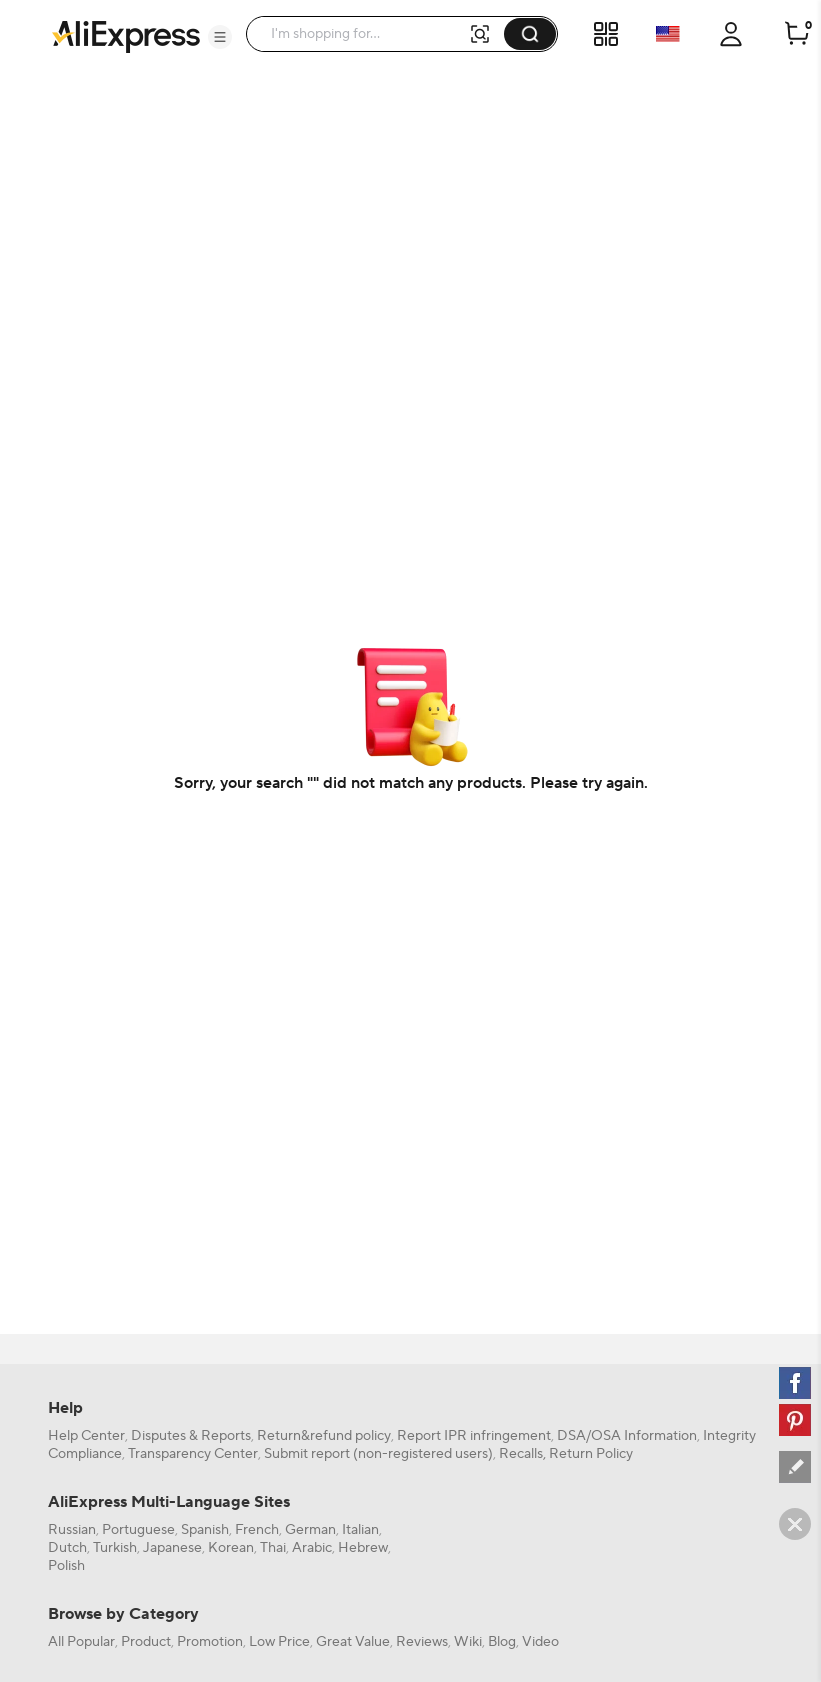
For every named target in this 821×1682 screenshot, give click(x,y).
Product (146, 1642)
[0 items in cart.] (797, 34)
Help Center (86, 1436)
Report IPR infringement (474, 1436)
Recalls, (522, 1454)
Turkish (115, 1548)
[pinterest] (795, 1420)
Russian (72, 1530)
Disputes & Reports (191, 1436)
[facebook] (795, 1383)
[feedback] (795, 1467)
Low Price (279, 1642)
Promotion (210, 1642)
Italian (360, 1530)
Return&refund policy (324, 1436)
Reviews (422, 1642)
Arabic (312, 1548)
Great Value (353, 1642)
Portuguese (138, 1530)
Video (540, 1642)
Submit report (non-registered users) (378, 1454)
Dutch (67, 1548)
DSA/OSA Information (627, 1436)
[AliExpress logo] (126, 35)
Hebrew (363, 1548)
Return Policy (591, 1454)
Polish (66, 1566)
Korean (231, 1548)
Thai (273, 1548)
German (310, 1530)
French (257, 1530)
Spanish (205, 1530)
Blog (502, 1642)
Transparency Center (193, 1454)
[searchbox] (364, 34)
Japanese (172, 1548)
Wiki (468, 1642)
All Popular (81, 1642)
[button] (220, 37)
